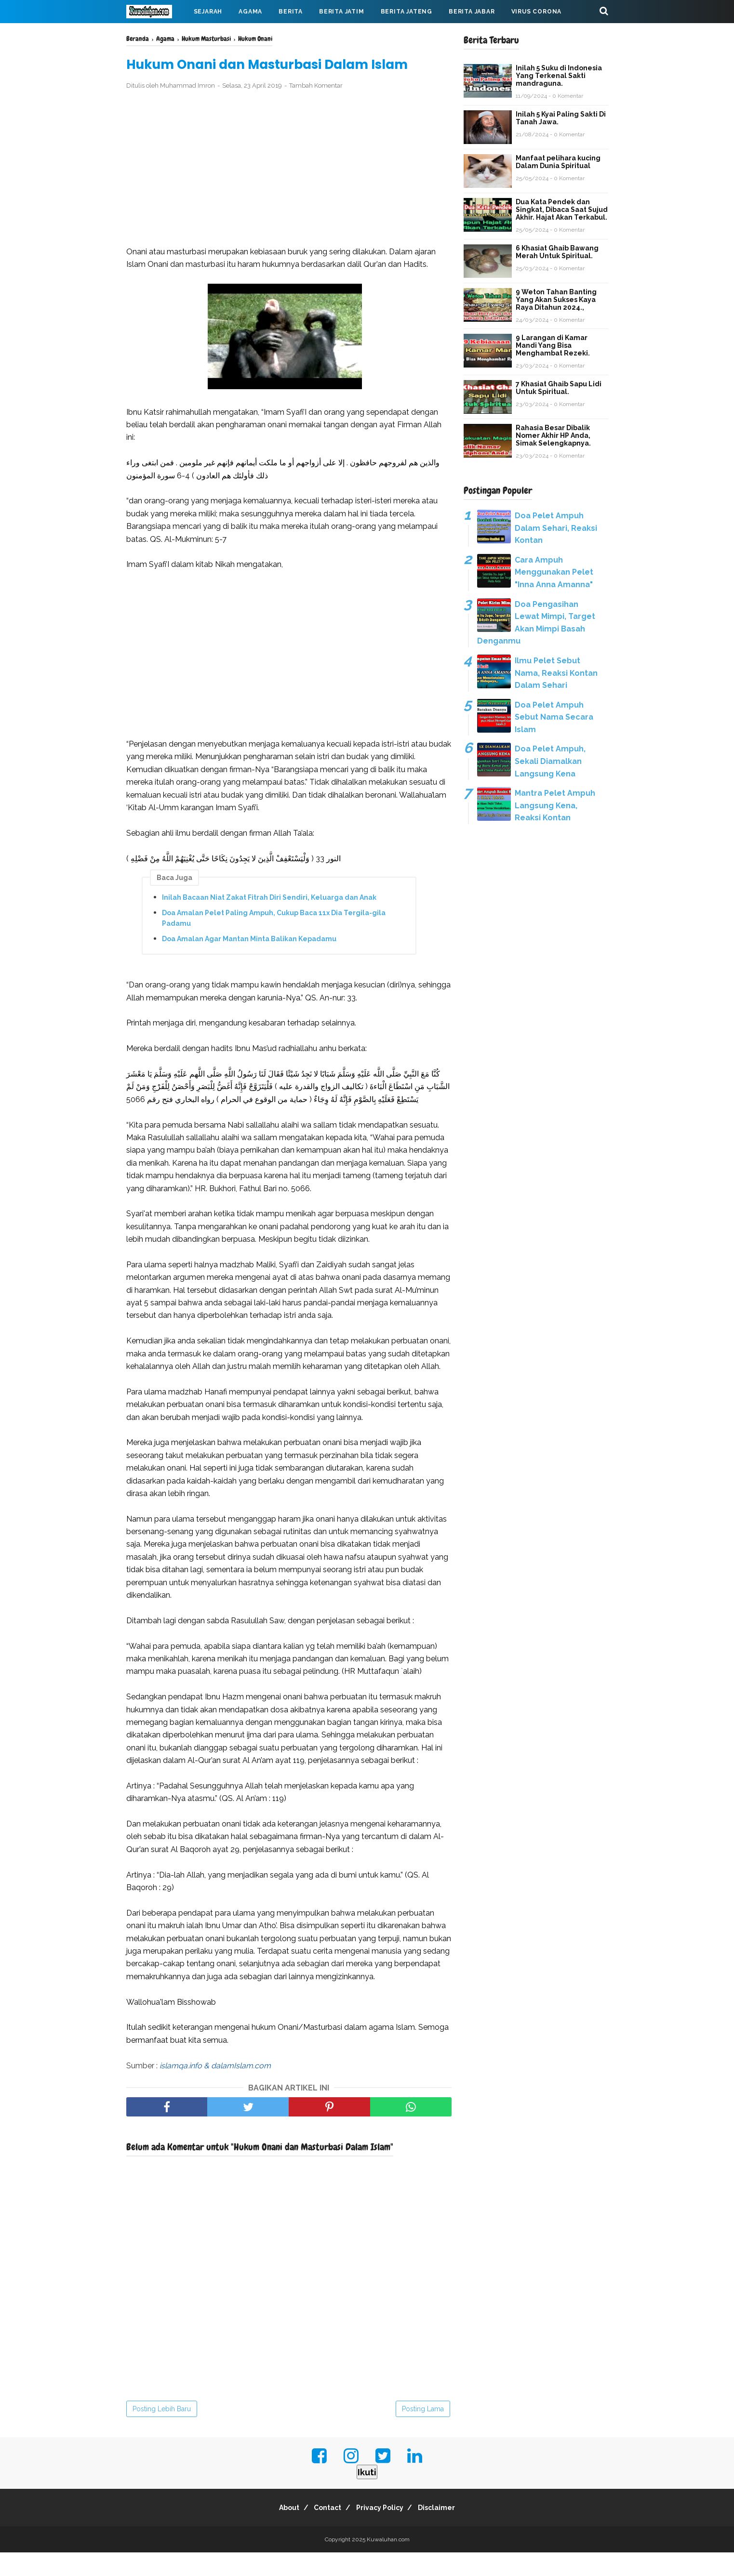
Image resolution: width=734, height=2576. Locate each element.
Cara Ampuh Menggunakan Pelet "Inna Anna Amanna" (554, 572)
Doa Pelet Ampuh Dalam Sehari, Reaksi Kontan (556, 528)
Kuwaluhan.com (388, 2563)
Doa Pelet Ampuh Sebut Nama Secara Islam (554, 717)
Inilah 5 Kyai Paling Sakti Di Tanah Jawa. (561, 118)
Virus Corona (536, 11)
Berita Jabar (472, 11)
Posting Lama (423, 2432)
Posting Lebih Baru (162, 2432)
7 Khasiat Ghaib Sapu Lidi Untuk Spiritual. (558, 387)
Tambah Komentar (316, 109)
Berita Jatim (341, 11)
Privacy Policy (382, 2531)
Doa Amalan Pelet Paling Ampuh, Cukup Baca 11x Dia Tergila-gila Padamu (274, 941)
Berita (291, 11)
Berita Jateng (406, 11)
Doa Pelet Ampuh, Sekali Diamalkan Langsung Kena (550, 761)
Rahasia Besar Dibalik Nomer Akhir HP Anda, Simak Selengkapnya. (553, 435)
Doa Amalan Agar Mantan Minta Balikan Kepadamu (249, 962)
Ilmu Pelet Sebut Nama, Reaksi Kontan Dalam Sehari (556, 673)
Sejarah (208, 11)
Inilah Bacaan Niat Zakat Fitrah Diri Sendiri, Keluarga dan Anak (269, 920)
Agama (250, 11)
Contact (324, 2531)
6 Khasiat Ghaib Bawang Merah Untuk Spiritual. (557, 252)
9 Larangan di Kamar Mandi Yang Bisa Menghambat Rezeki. (553, 345)
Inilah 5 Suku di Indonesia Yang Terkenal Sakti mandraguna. (559, 75)
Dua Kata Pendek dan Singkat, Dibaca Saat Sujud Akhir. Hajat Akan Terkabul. (562, 209)
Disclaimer (445, 2531)
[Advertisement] (289, 191)
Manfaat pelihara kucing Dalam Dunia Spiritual (558, 162)
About (280, 2531)
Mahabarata (156, 34)
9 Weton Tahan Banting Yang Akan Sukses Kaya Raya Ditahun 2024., (556, 299)
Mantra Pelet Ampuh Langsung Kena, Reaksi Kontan (555, 805)
